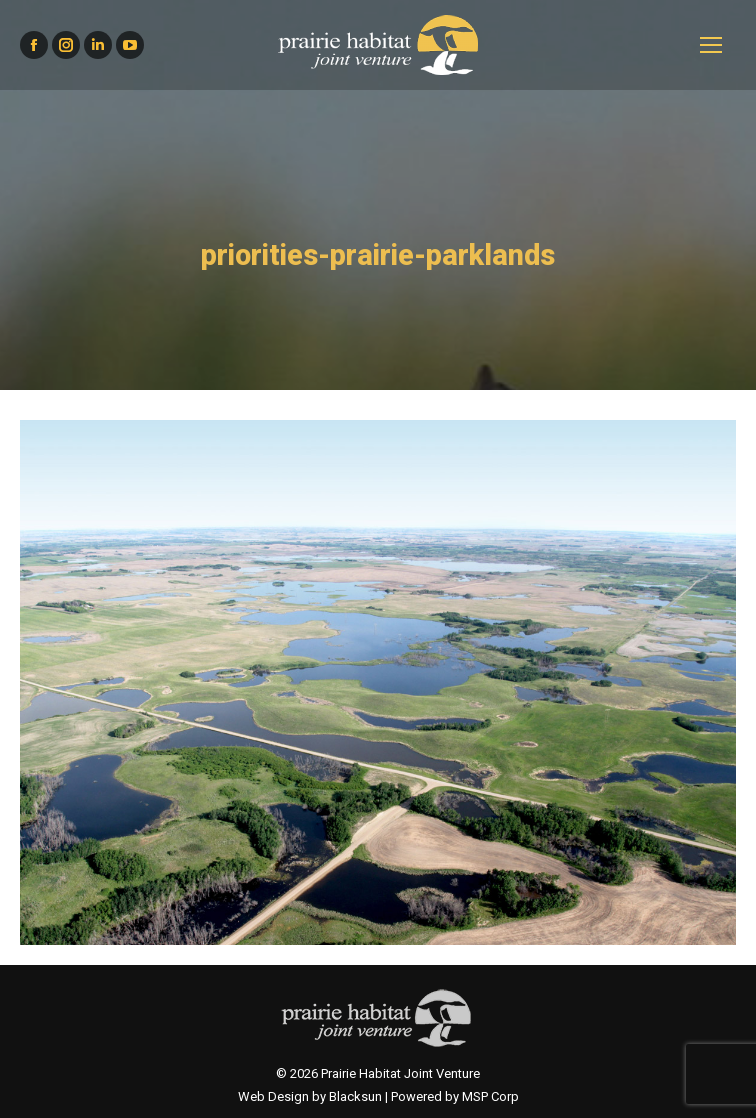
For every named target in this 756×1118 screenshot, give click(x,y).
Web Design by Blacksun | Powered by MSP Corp (378, 1096)
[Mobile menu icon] (711, 45)
